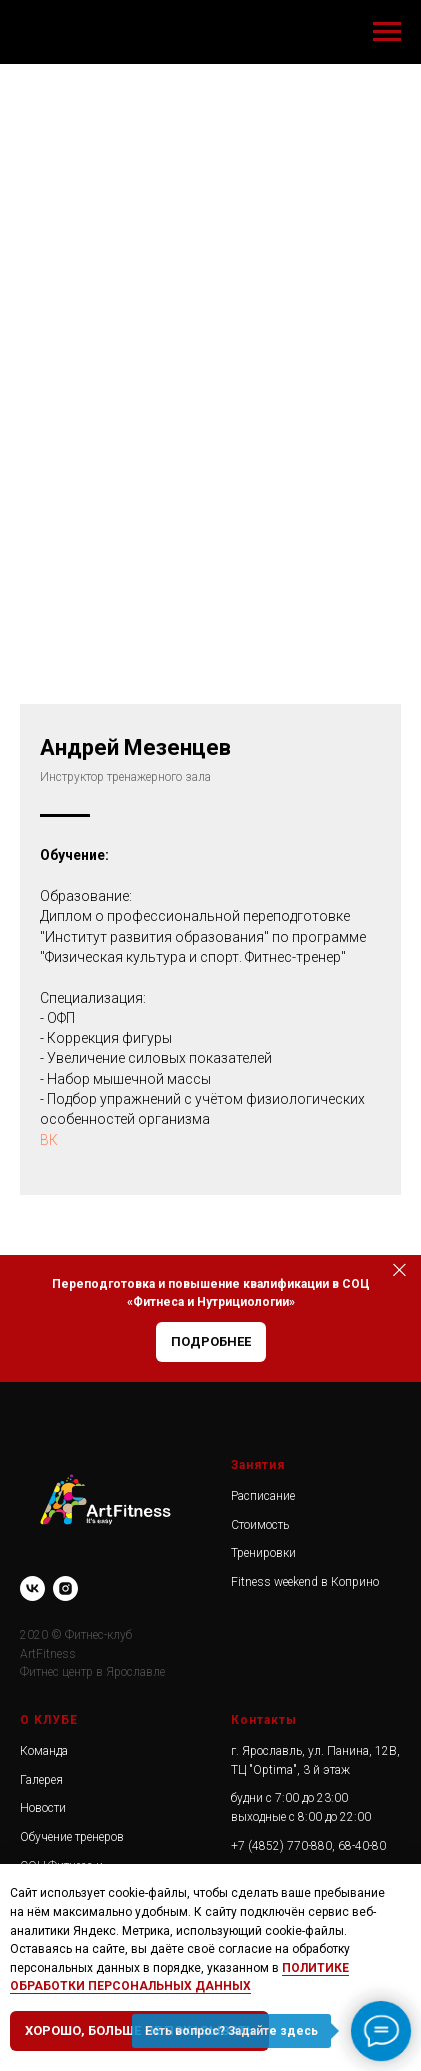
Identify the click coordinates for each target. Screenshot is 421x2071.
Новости (43, 1808)
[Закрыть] (399, 1269)
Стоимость (260, 1525)
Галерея (41, 1780)
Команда (44, 1751)
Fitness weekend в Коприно (305, 1582)
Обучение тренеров (72, 1837)
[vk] (32, 1588)
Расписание (263, 1496)
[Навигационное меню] (387, 32)
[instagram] (65, 1588)
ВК (49, 1140)
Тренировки (263, 1553)
